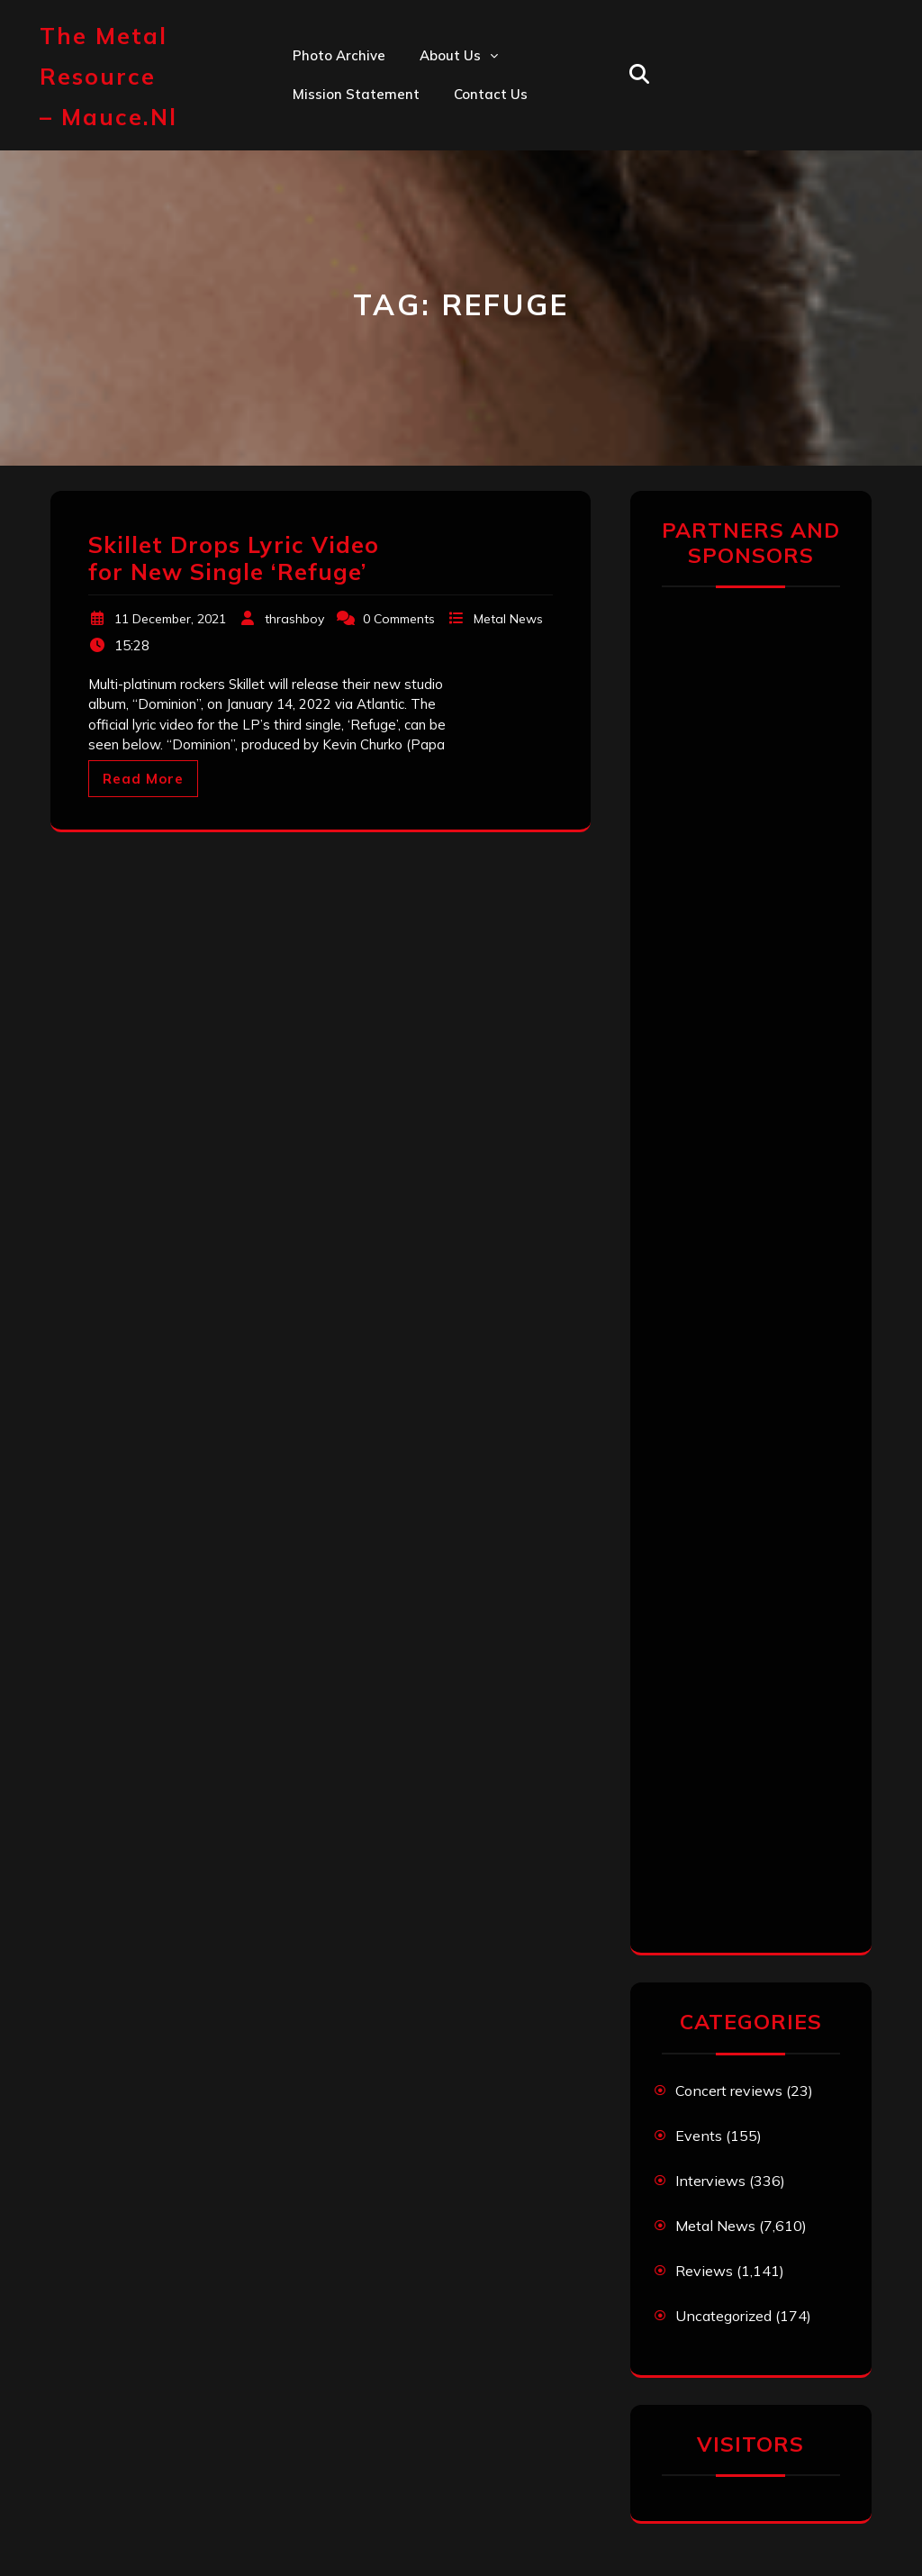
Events (698, 2136)
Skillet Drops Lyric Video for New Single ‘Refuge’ (233, 558)
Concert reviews (728, 2091)
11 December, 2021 (170, 619)
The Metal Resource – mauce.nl (108, 76)
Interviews (710, 2181)
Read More (143, 778)
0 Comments (399, 619)
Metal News (508, 619)
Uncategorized (723, 2316)
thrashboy (294, 619)
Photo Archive (339, 55)
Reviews (704, 2271)
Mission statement (356, 94)
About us (450, 55)
